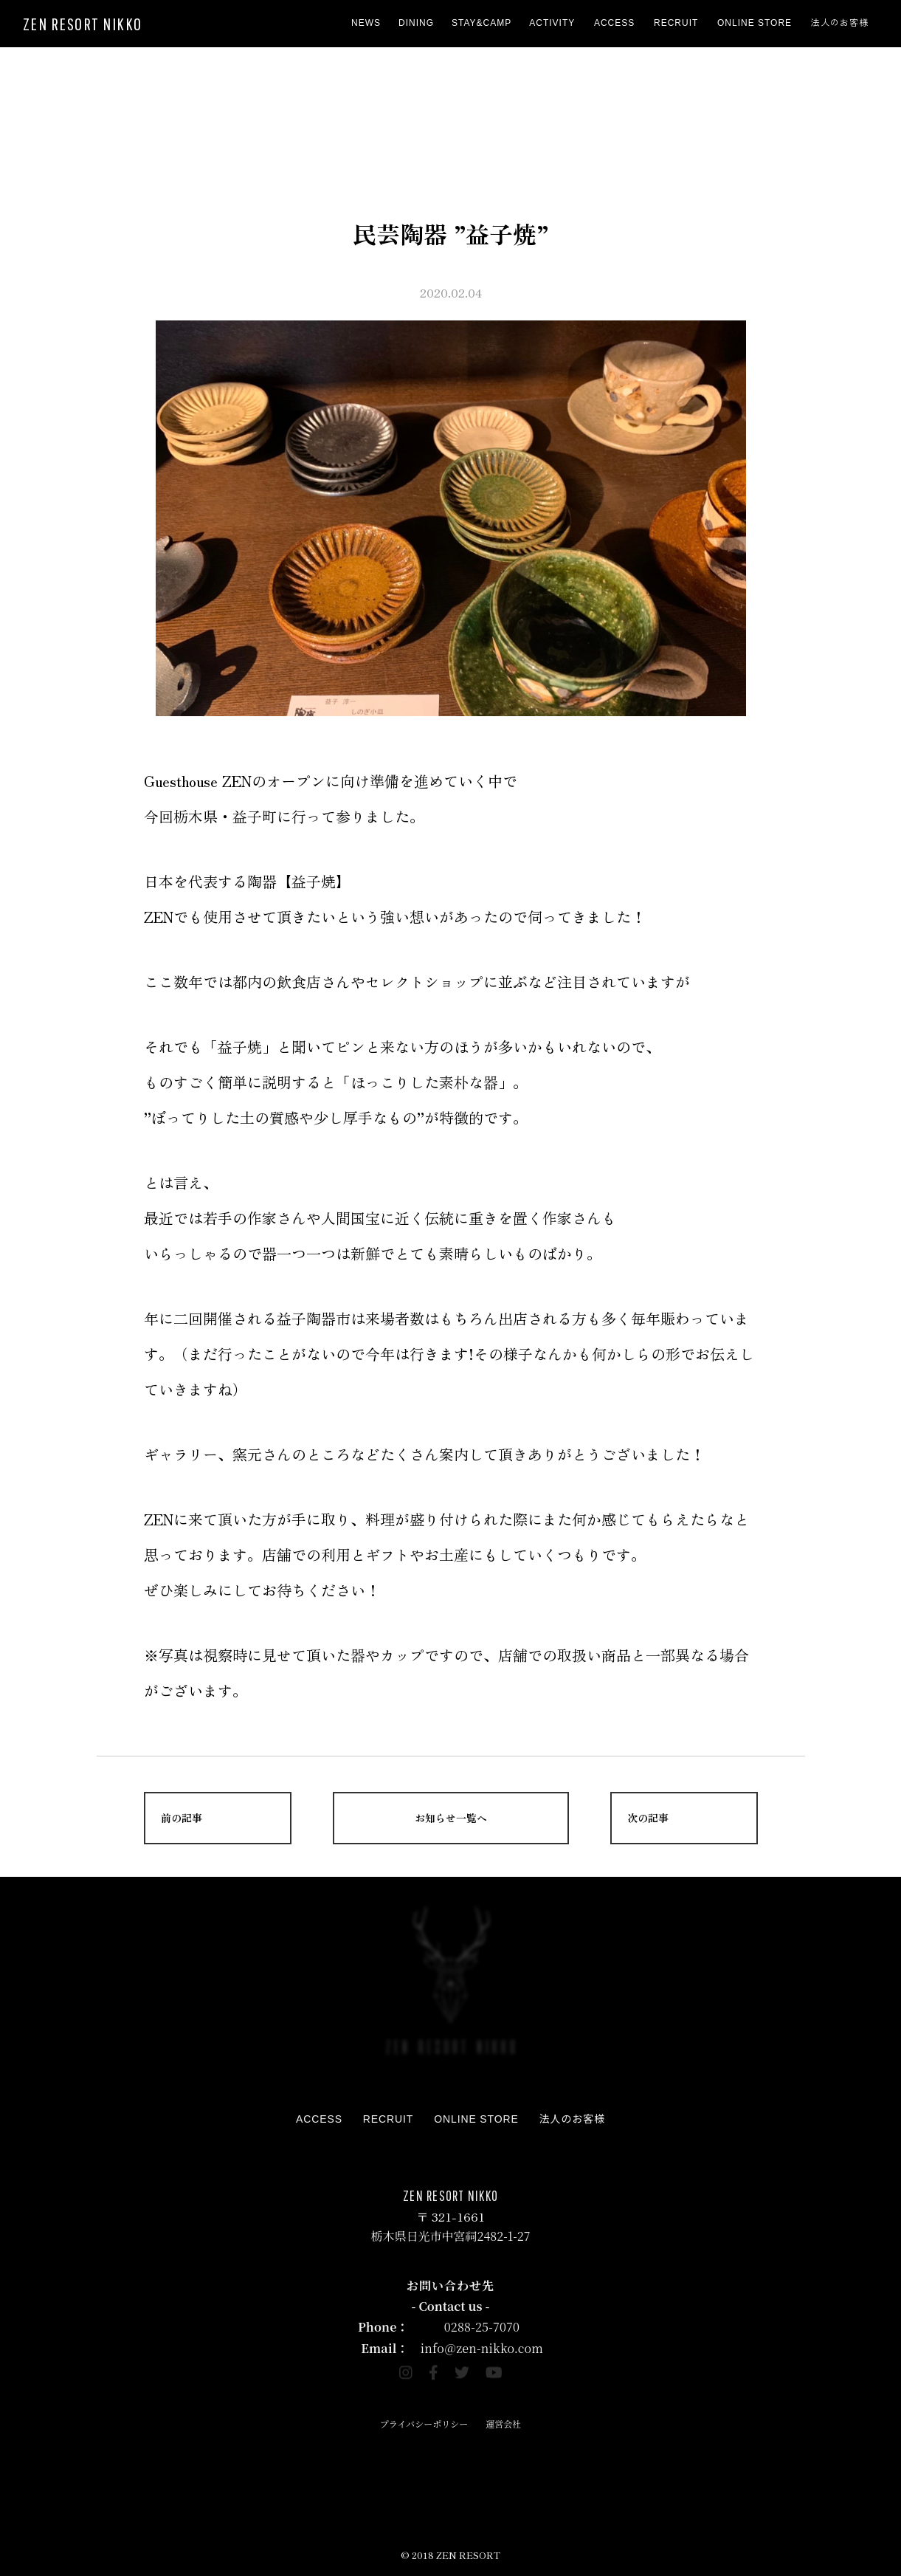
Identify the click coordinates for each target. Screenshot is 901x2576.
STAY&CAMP (481, 23)
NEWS (366, 23)
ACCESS (614, 23)
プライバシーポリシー (424, 2423)
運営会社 (503, 2423)
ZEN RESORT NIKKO (82, 23)
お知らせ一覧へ (451, 1817)
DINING (416, 23)
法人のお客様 (840, 23)
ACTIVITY (552, 23)
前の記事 (181, 1817)
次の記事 (648, 1817)
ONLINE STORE (754, 23)
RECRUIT (676, 23)
